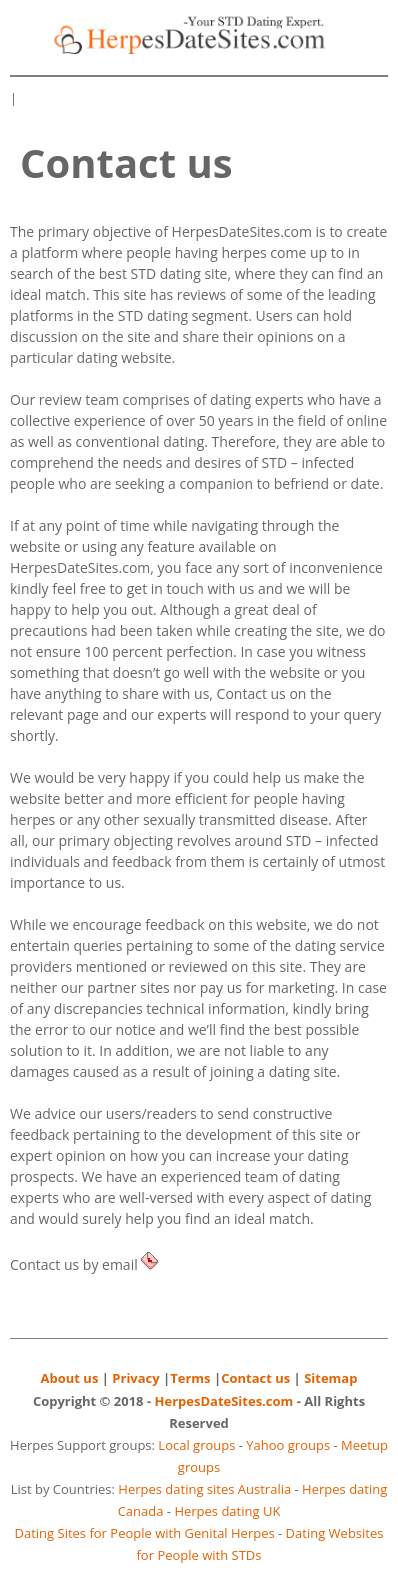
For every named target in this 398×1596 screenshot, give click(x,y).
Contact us (255, 1378)
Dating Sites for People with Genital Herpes (145, 1533)
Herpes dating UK (227, 1511)
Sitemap (330, 1378)
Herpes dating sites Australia (204, 1489)
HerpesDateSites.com (224, 1401)
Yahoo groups (288, 1445)
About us (70, 1378)
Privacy (135, 1378)
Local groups (196, 1445)
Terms (190, 1378)
